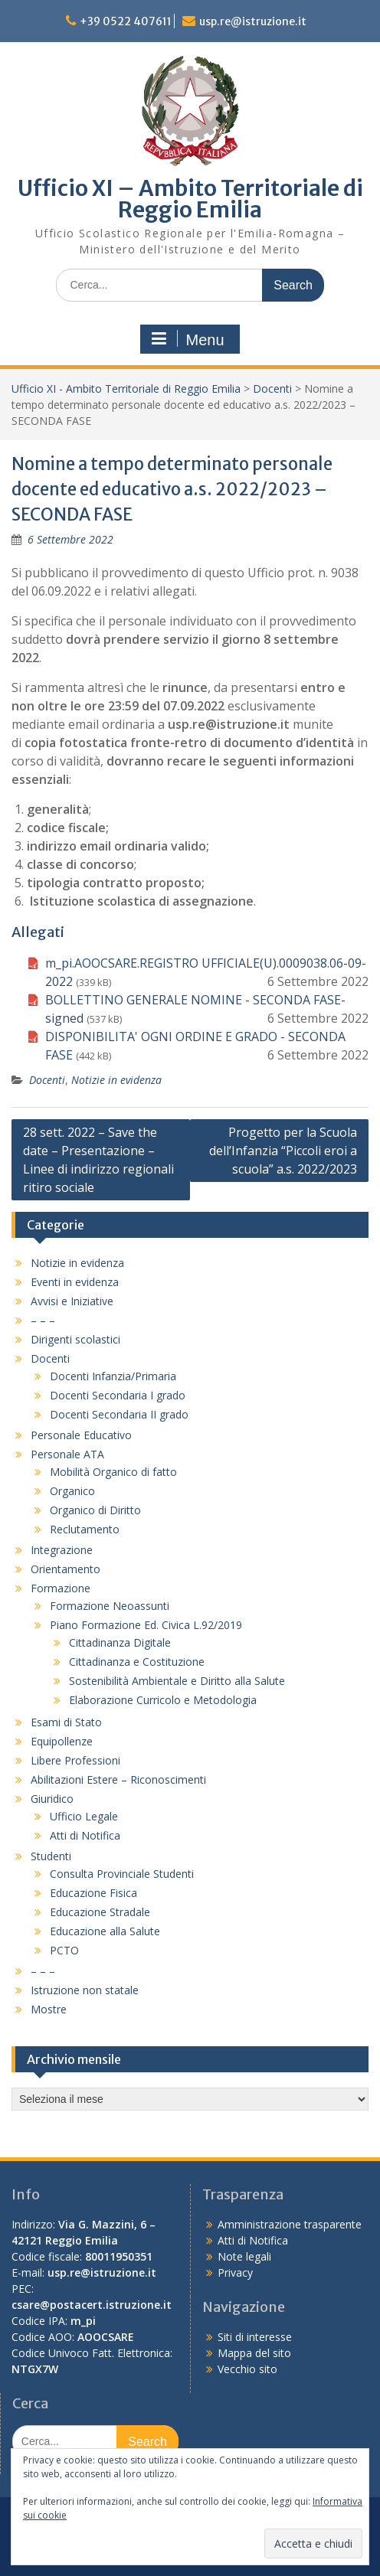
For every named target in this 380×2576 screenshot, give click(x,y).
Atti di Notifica (85, 1835)
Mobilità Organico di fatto (113, 1471)
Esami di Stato (66, 1722)
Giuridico (52, 1798)
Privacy (235, 2272)
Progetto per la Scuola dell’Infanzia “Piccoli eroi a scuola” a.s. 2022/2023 (283, 1150)
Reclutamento (85, 1529)
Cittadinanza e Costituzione (137, 1661)
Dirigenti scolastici (75, 1339)
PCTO (64, 1950)
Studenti (51, 1856)
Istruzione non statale (85, 1990)
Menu (188, 339)
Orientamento (65, 1569)
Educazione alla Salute (105, 1931)
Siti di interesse (255, 2337)
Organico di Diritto (95, 1510)
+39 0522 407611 (126, 21)
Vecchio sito (247, 2369)
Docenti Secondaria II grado (119, 1414)
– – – (43, 1320)
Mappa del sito (254, 2353)
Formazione (60, 1588)
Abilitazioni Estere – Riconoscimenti (118, 1779)
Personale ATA (67, 1454)
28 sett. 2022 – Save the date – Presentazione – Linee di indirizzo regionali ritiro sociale (98, 1160)
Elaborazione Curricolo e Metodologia (163, 1700)
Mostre (49, 2009)
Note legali (244, 2256)
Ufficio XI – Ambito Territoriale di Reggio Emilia (190, 199)
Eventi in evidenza (75, 1282)
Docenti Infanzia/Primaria (113, 1376)
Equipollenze (62, 1741)
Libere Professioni (75, 1760)
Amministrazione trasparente (290, 2224)
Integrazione (62, 1550)
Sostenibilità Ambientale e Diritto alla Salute (177, 1680)
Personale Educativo (81, 1435)
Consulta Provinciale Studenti (122, 1873)
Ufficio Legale (84, 1816)
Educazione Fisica (93, 1892)
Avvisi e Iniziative (72, 1301)
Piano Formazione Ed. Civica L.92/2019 (146, 1625)
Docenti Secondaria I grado (117, 1395)
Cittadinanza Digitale (120, 1642)
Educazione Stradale (100, 1912)
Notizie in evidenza (116, 1080)
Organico (72, 1491)
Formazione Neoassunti (109, 1605)
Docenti (272, 388)
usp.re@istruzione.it (252, 21)
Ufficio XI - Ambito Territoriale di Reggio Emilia (126, 388)
